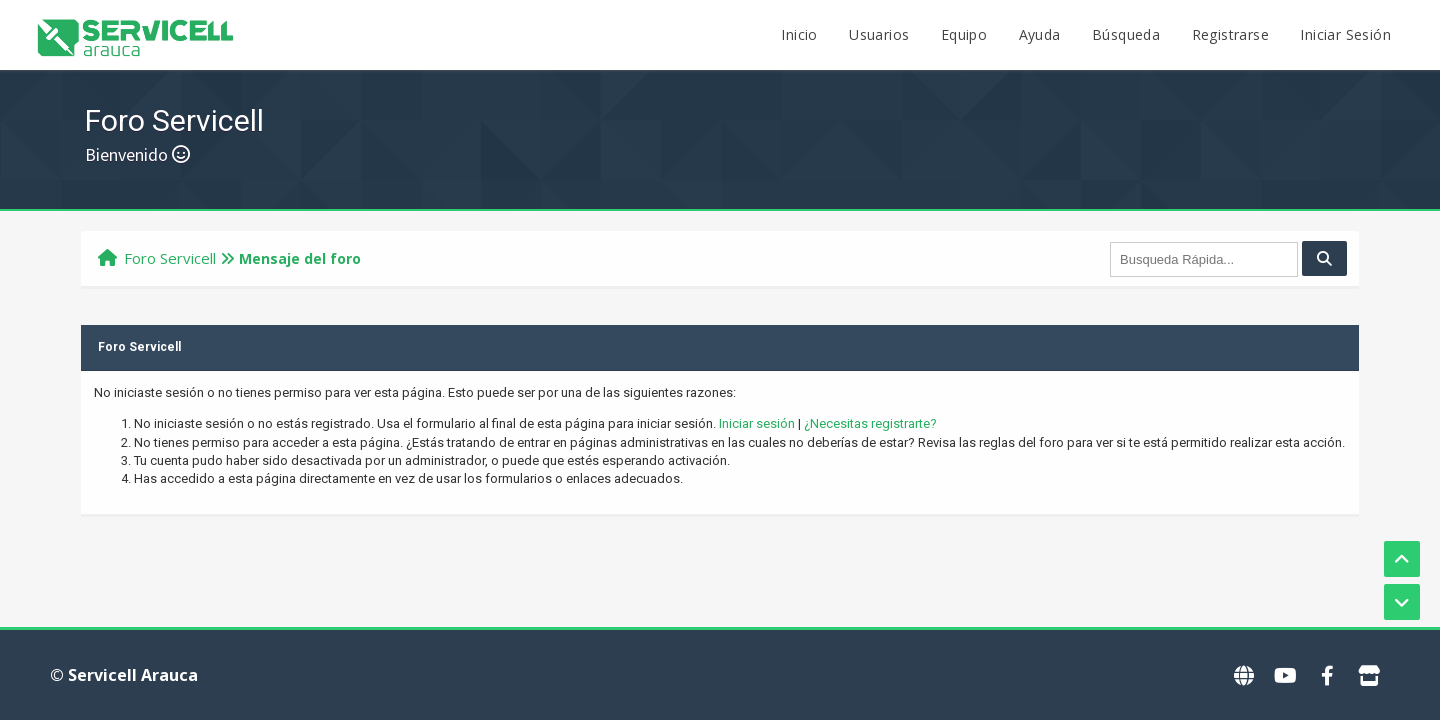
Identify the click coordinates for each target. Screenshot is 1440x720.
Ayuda (1040, 34)
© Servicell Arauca (124, 675)
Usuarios (879, 34)
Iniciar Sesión (1345, 34)
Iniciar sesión (757, 423)
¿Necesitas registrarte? (870, 423)
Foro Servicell (170, 258)
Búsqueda (1126, 34)
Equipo (964, 34)
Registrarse (1230, 34)
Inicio (799, 34)
